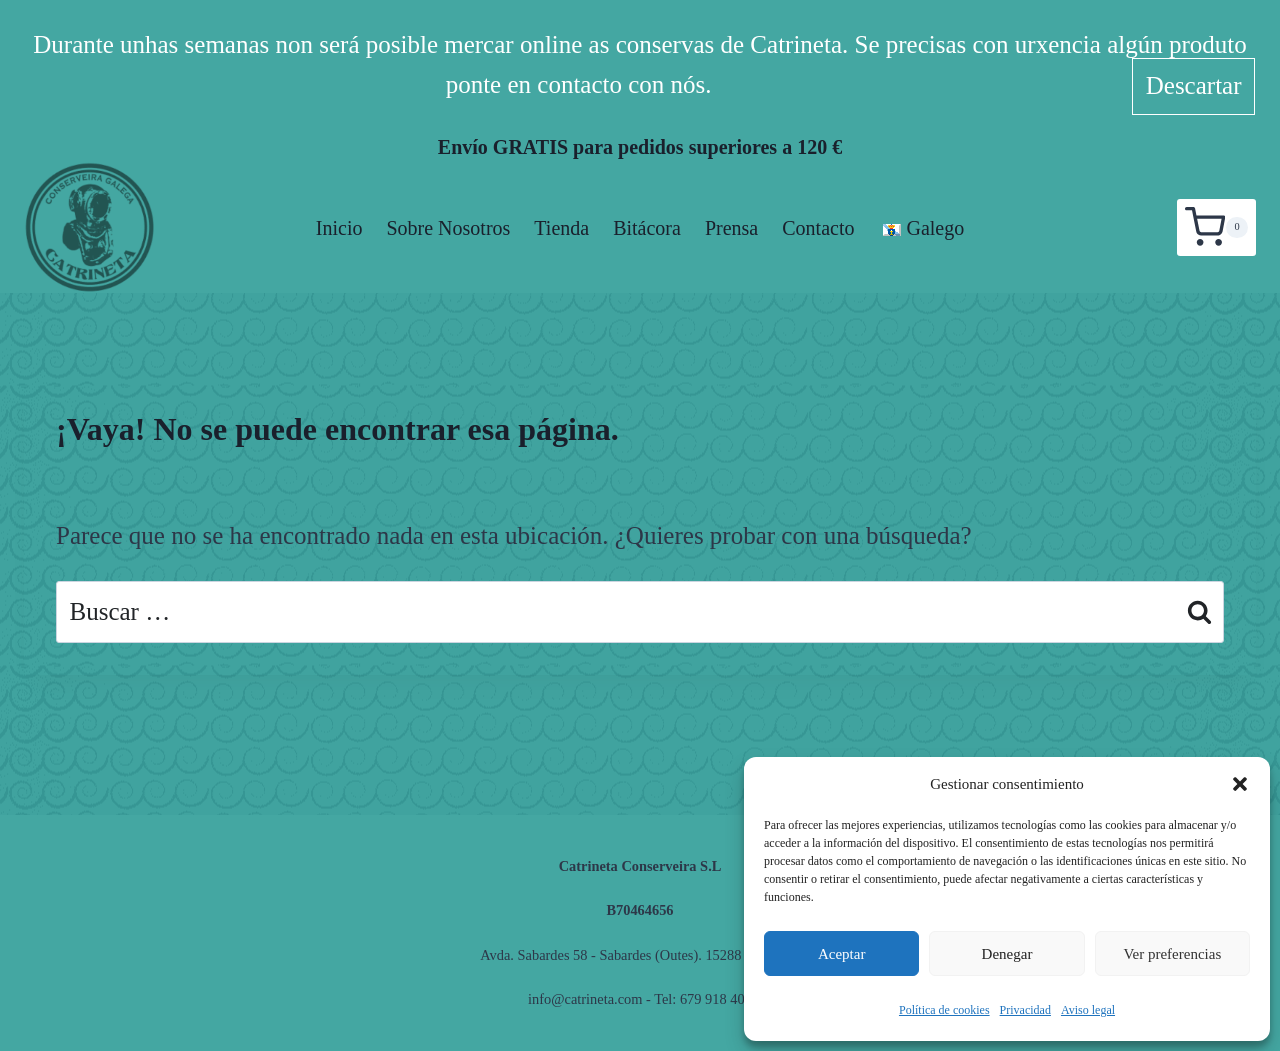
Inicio (339, 228)
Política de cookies (944, 1010)
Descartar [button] (1194, 85)
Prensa (731, 228)
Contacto (818, 228)
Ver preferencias (1172, 954)
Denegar (1007, 954)
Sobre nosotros (448, 228)
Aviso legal (1088, 1010)
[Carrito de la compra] (1216, 227)
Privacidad (1025, 1010)
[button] (1240, 784)
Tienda (561, 228)
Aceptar (841, 954)
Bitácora (647, 228)
